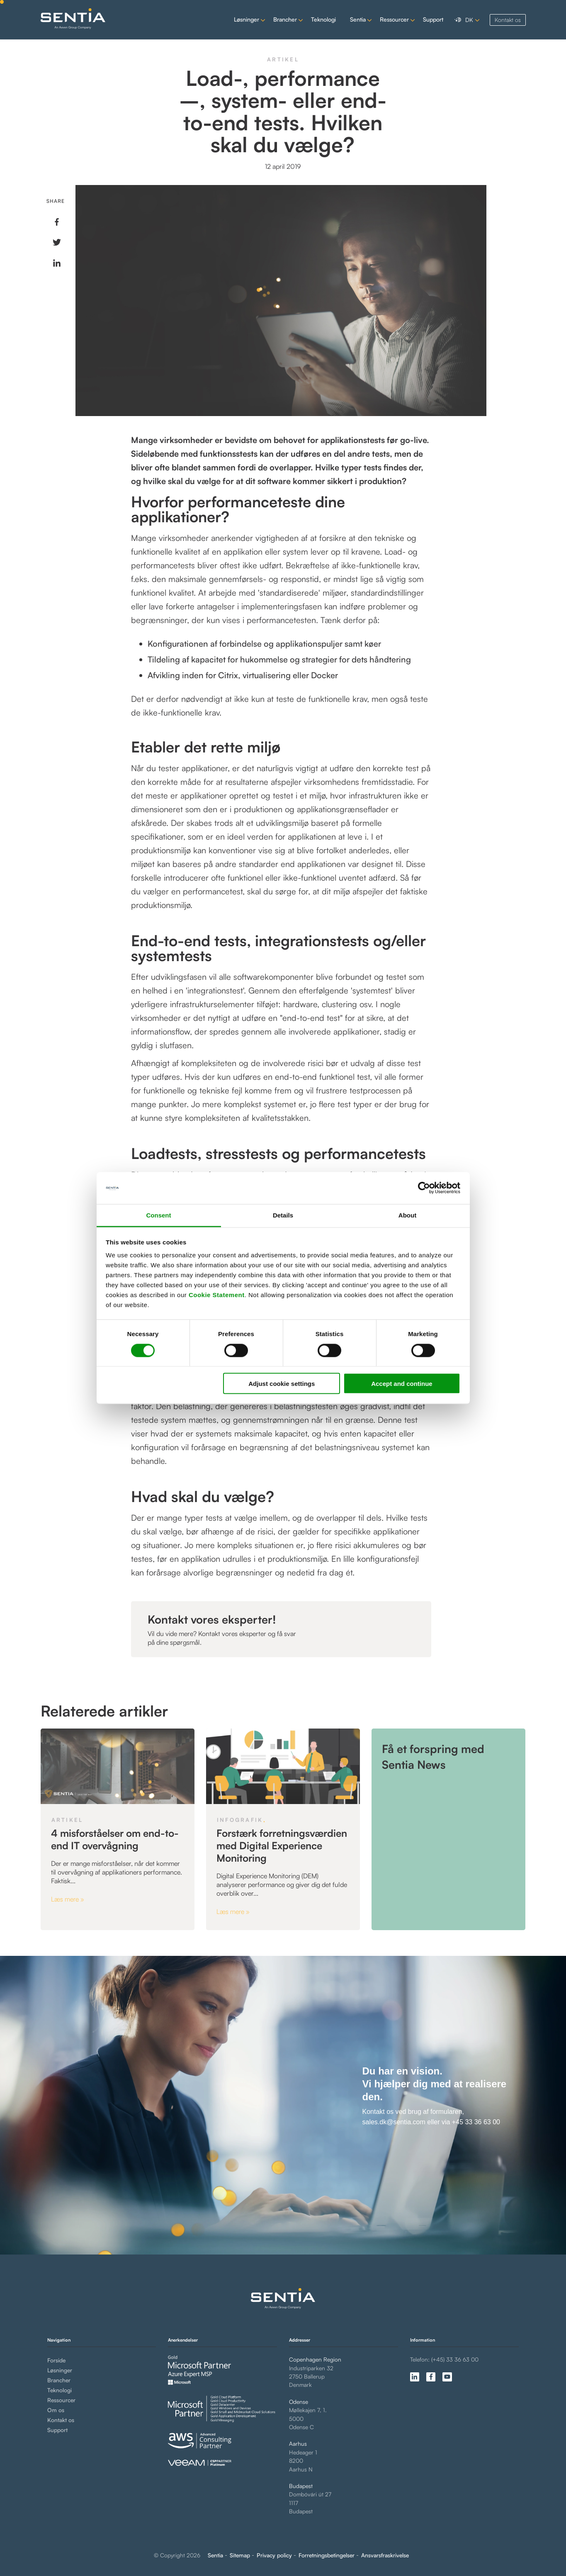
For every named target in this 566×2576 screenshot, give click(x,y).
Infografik (240, 1819)
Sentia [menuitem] (215, 2555)
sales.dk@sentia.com (393, 2122)
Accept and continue (401, 1383)
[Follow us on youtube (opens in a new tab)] (447, 2376)
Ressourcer (394, 19)
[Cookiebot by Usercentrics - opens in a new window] (424, 1188)
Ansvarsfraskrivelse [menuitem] (385, 2555)
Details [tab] (283, 1214)
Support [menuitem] (57, 2429)
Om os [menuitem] (55, 2409)
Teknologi (323, 19)
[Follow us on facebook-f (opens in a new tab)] (430, 2376)
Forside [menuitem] (56, 2360)
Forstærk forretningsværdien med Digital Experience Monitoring (281, 1845)
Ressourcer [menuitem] (61, 2399)
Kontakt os (508, 19)
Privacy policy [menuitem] (274, 2555)
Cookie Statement (217, 1294)
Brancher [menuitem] (58, 2380)
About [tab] (407, 1214)
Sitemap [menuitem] (240, 2555)
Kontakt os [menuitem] (60, 2419)
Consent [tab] (158, 1214)
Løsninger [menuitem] (59, 2370)
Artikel (283, 59)
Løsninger (246, 19)
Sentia (358, 19)
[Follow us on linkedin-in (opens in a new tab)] (414, 2376)
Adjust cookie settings (281, 1383)
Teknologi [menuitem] (59, 2389)
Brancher (285, 19)
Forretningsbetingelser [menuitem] (327, 2555)
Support (433, 19)
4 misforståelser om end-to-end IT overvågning (115, 1839)
